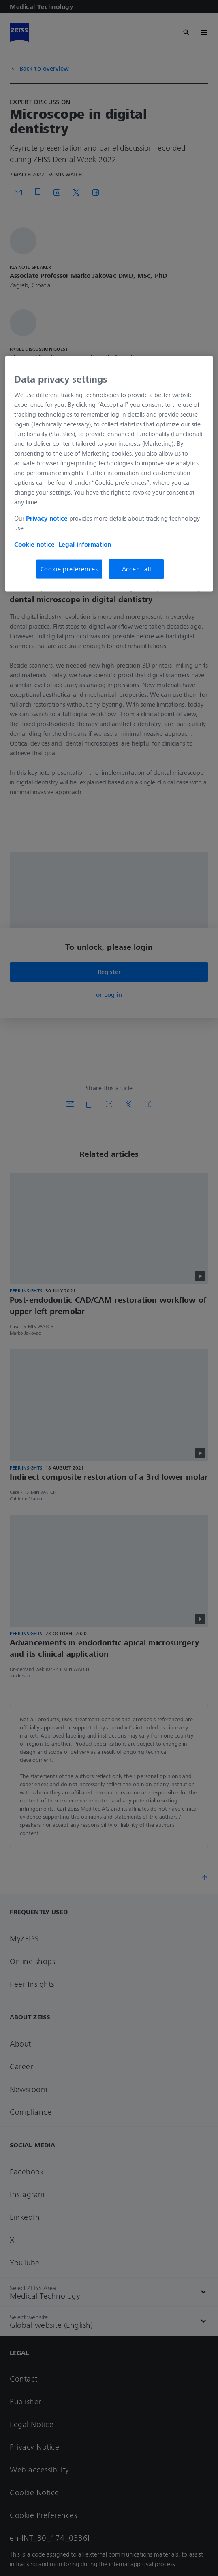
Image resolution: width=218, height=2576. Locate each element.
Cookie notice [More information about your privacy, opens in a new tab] (34, 544)
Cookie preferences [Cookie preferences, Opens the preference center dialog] (69, 568)
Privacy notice (47, 518)
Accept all (136, 568)
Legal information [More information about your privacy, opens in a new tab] (84, 544)
